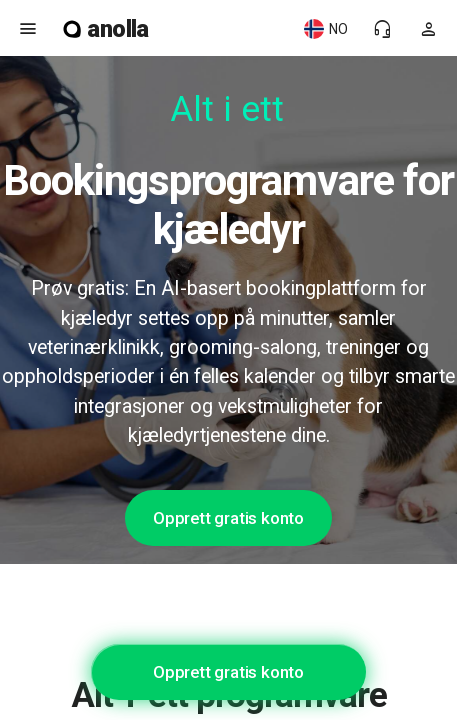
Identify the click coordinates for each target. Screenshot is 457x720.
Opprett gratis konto (228, 518)
